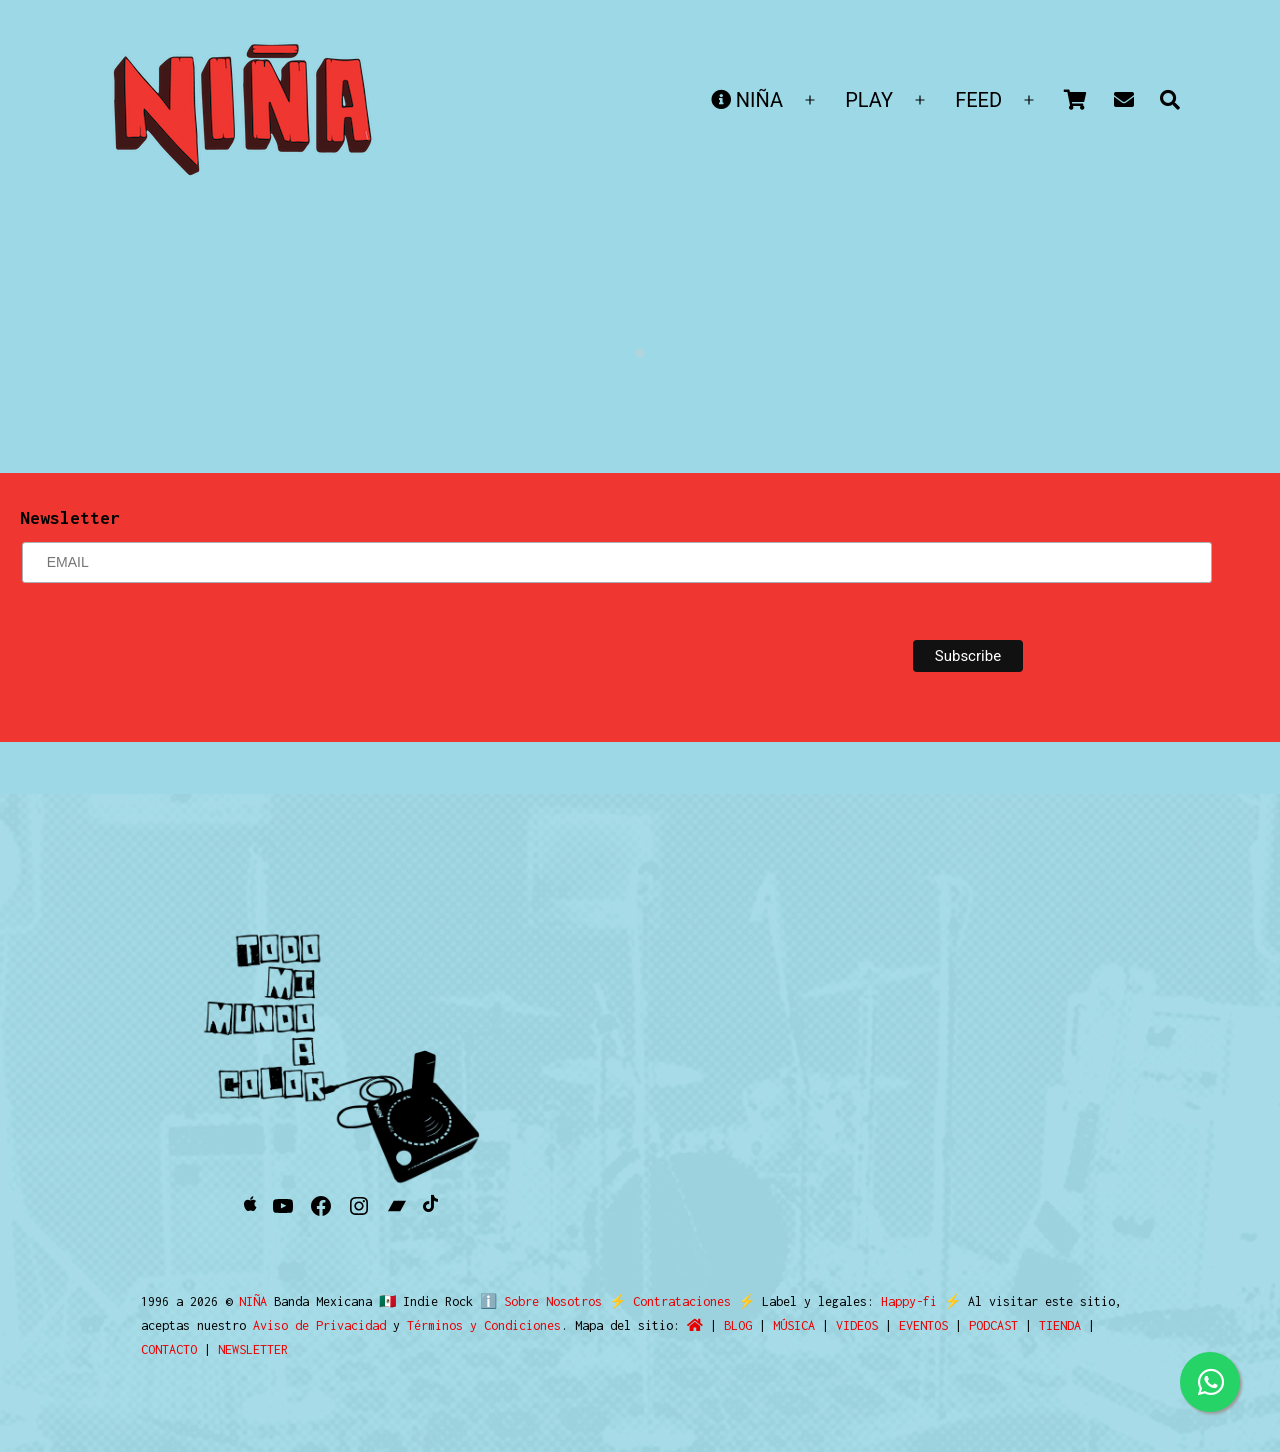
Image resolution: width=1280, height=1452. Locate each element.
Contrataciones (673, 1301)
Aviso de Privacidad (319, 1325)
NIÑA (747, 100)
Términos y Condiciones (484, 1325)
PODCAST (993, 1325)
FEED (978, 100)
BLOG (738, 1325)
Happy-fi (900, 1301)
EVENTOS (923, 1325)
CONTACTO (169, 1349)
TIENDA (1060, 1325)
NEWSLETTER (253, 1349)
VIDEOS (857, 1325)
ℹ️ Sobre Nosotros (536, 1301)
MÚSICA (794, 1325)
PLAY (869, 100)
